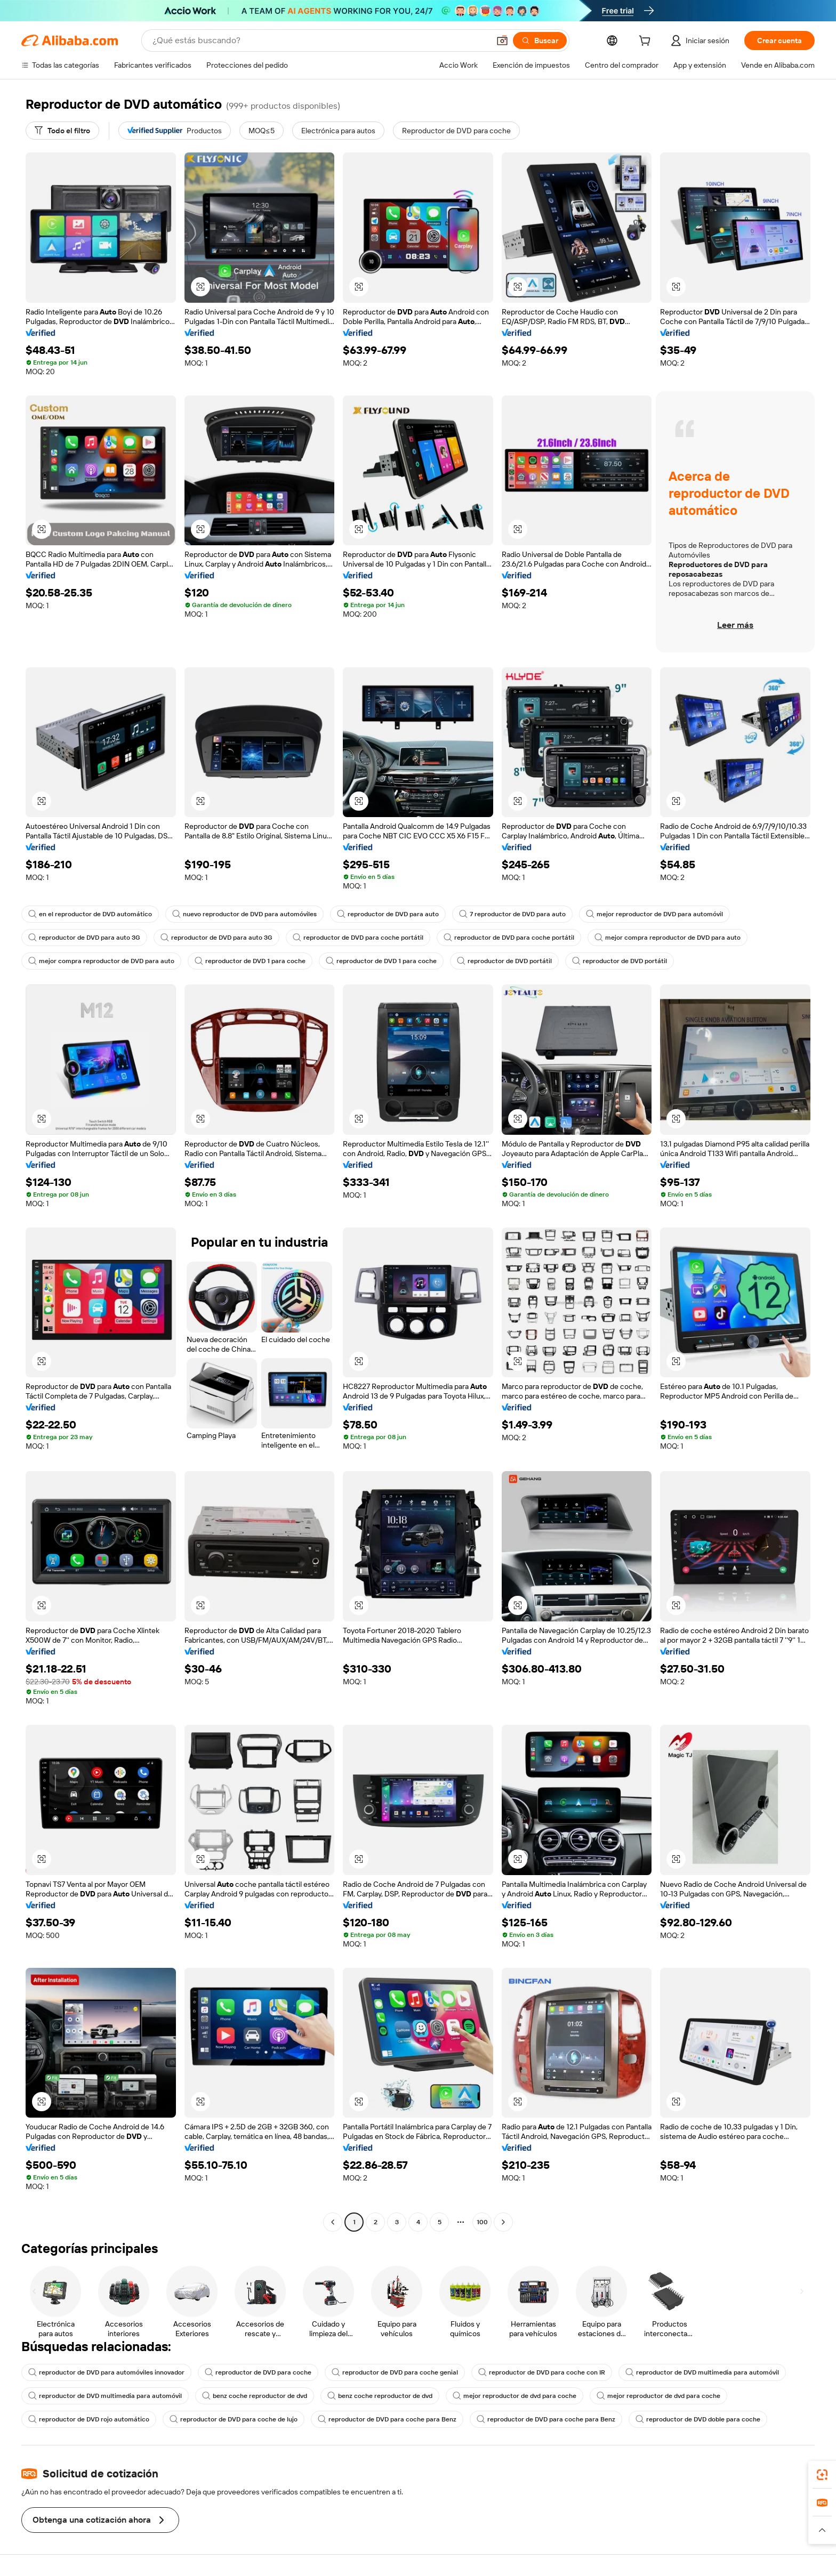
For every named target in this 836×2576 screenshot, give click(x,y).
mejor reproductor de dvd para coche (514, 2396)
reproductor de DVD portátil (504, 961)
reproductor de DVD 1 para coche (250, 961)
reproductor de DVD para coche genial (395, 2372)
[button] (502, 40)
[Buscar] (540, 40)
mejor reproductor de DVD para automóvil (654, 914)
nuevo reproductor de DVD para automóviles (244, 914)
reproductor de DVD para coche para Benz (387, 2419)
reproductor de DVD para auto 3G (84, 937)
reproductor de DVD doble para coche (698, 2419)
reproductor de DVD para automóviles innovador (106, 2372)
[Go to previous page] (332, 2222)
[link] (822, 2475)
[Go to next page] (503, 2222)
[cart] (647, 42)
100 (482, 2222)
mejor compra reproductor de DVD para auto (667, 937)
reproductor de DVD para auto (388, 914)
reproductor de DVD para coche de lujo (234, 2419)
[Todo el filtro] (62, 131)
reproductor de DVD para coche (258, 2372)
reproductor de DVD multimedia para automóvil (702, 2372)
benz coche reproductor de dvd (254, 2396)
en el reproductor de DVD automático (90, 914)
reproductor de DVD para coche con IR (541, 2372)
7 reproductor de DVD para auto (512, 914)
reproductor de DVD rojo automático (88, 2419)
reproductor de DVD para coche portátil (358, 937)
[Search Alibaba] (319, 40)
